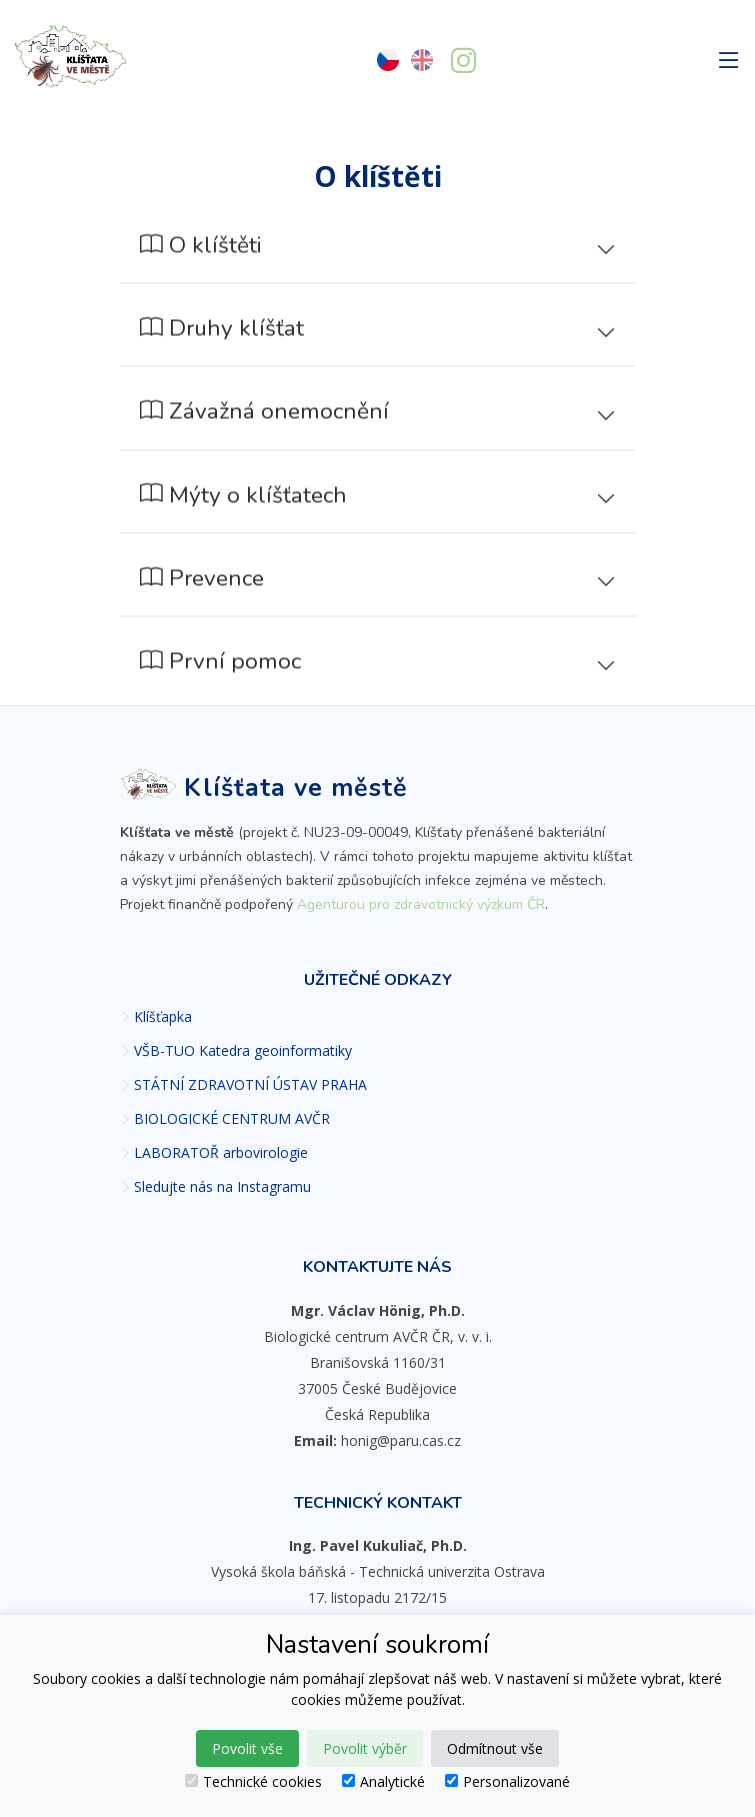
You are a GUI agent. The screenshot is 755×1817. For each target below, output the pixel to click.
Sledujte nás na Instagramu (222, 1187)
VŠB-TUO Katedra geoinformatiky (243, 1051)
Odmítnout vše (495, 1748)
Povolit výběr (365, 1748)
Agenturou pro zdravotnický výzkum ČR (421, 904)
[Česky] (388, 60)
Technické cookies (253, 1781)
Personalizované (507, 1781)
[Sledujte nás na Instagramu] (463, 63)
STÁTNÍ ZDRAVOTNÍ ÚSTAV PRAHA (250, 1085)
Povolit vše (247, 1748)
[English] (422, 60)
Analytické (383, 1781)
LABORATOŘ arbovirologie (221, 1153)
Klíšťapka (163, 1017)
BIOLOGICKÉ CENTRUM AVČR (232, 1119)
